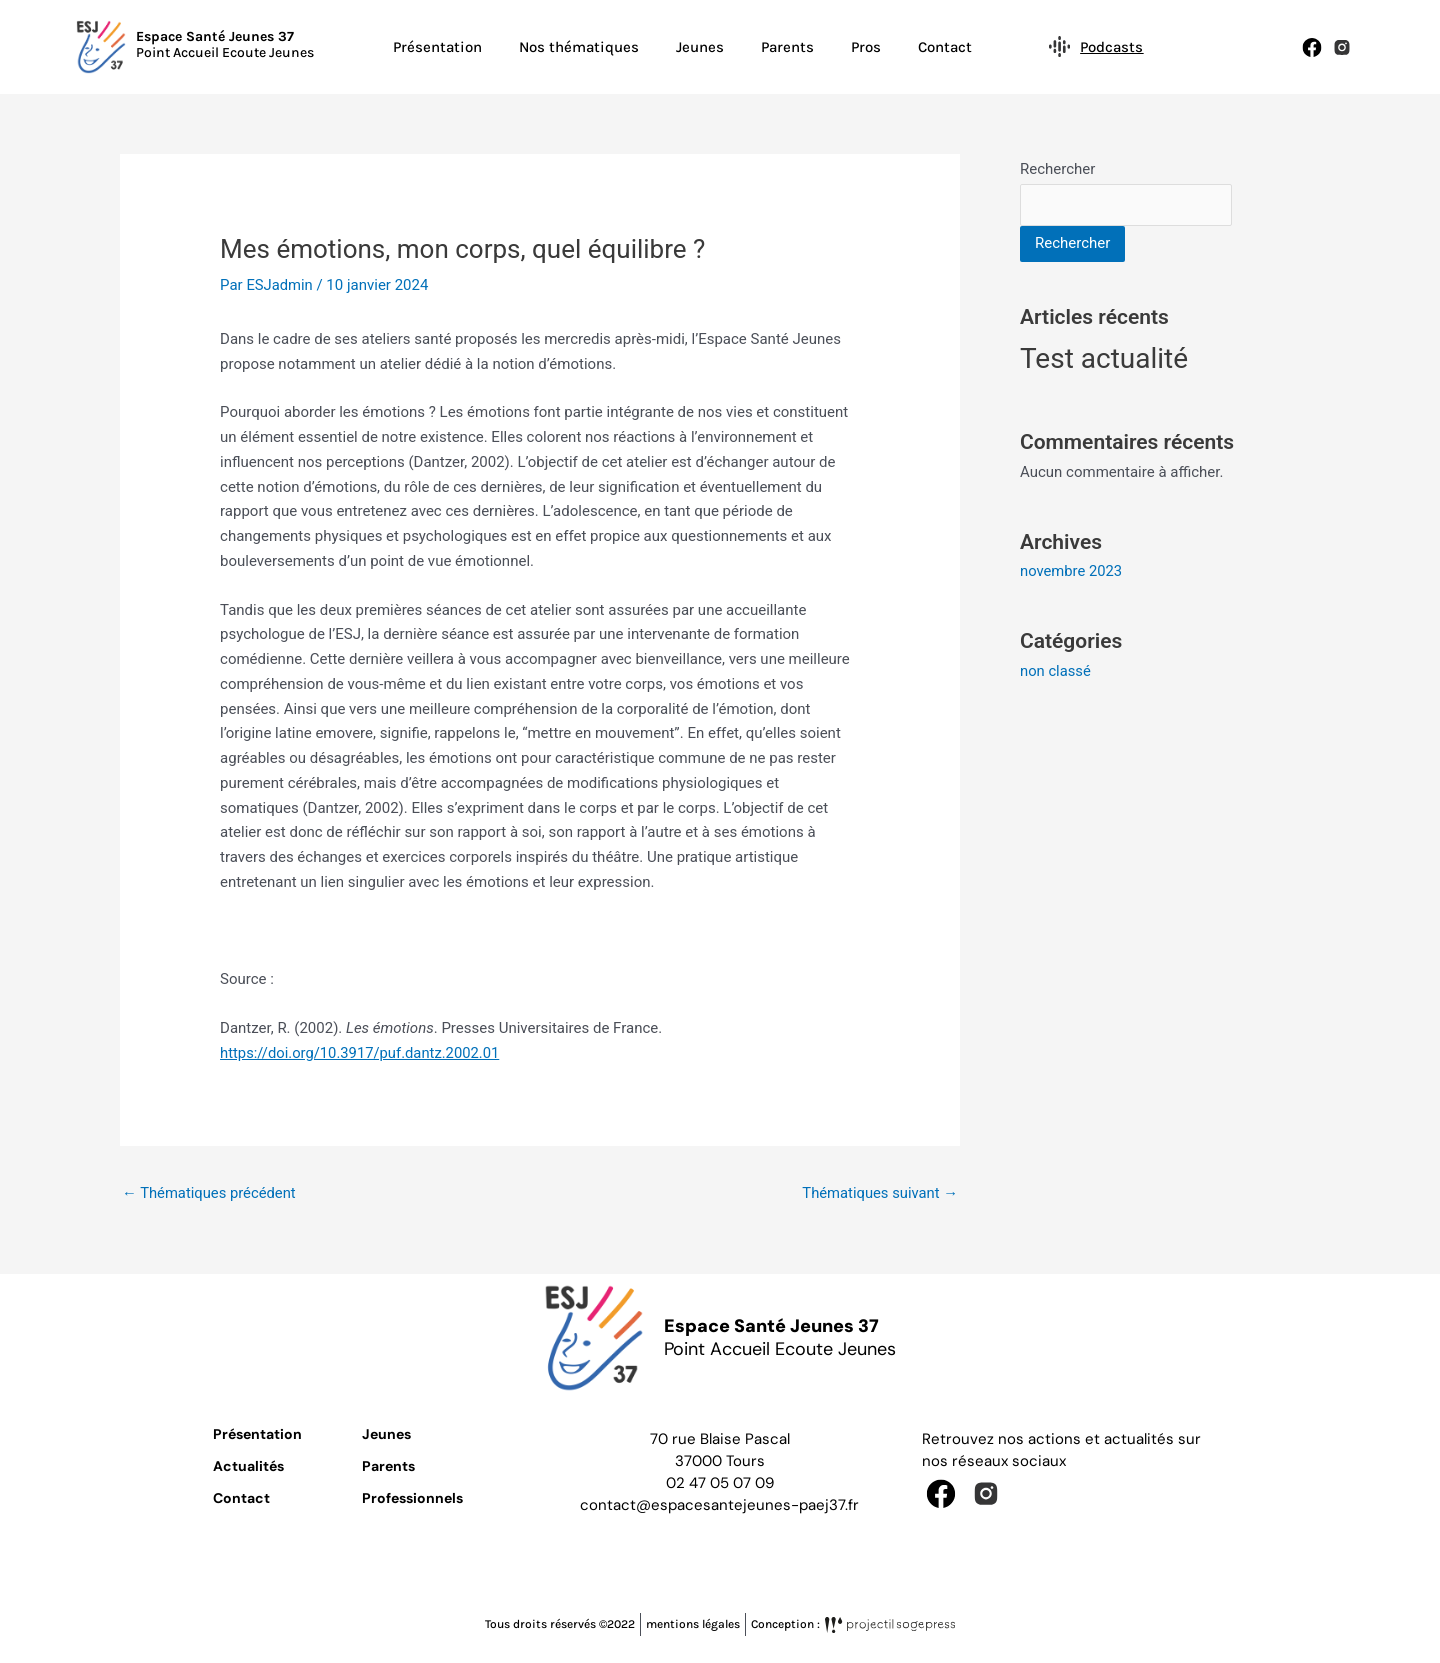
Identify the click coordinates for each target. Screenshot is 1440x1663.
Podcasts (1110, 47)
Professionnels (412, 1498)
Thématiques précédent (210, 1193)
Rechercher (1057, 169)
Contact (945, 47)
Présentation (437, 47)
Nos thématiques (579, 47)
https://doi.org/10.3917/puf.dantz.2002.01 (362, 1053)
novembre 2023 (1072, 571)
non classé (1056, 670)
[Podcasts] (1059, 46)
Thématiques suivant (879, 1193)
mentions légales (693, 1625)
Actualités (248, 1466)
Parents (787, 47)
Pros (866, 47)
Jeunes (700, 47)
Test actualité (1104, 359)
